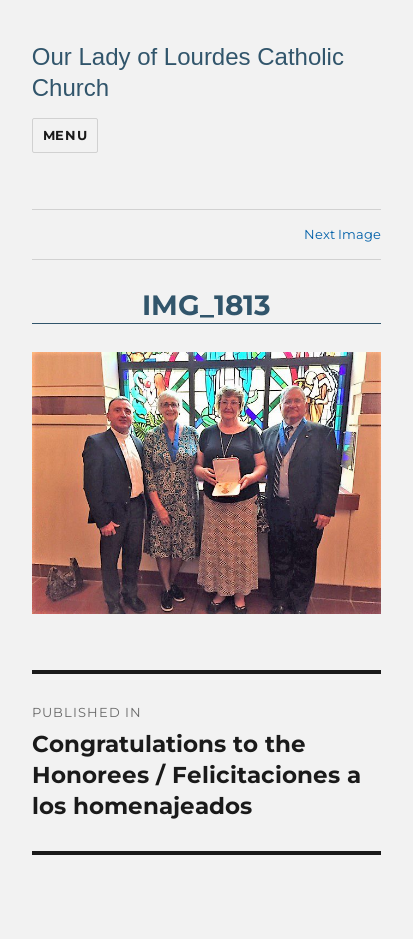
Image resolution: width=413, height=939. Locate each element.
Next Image (342, 234)
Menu (65, 135)
